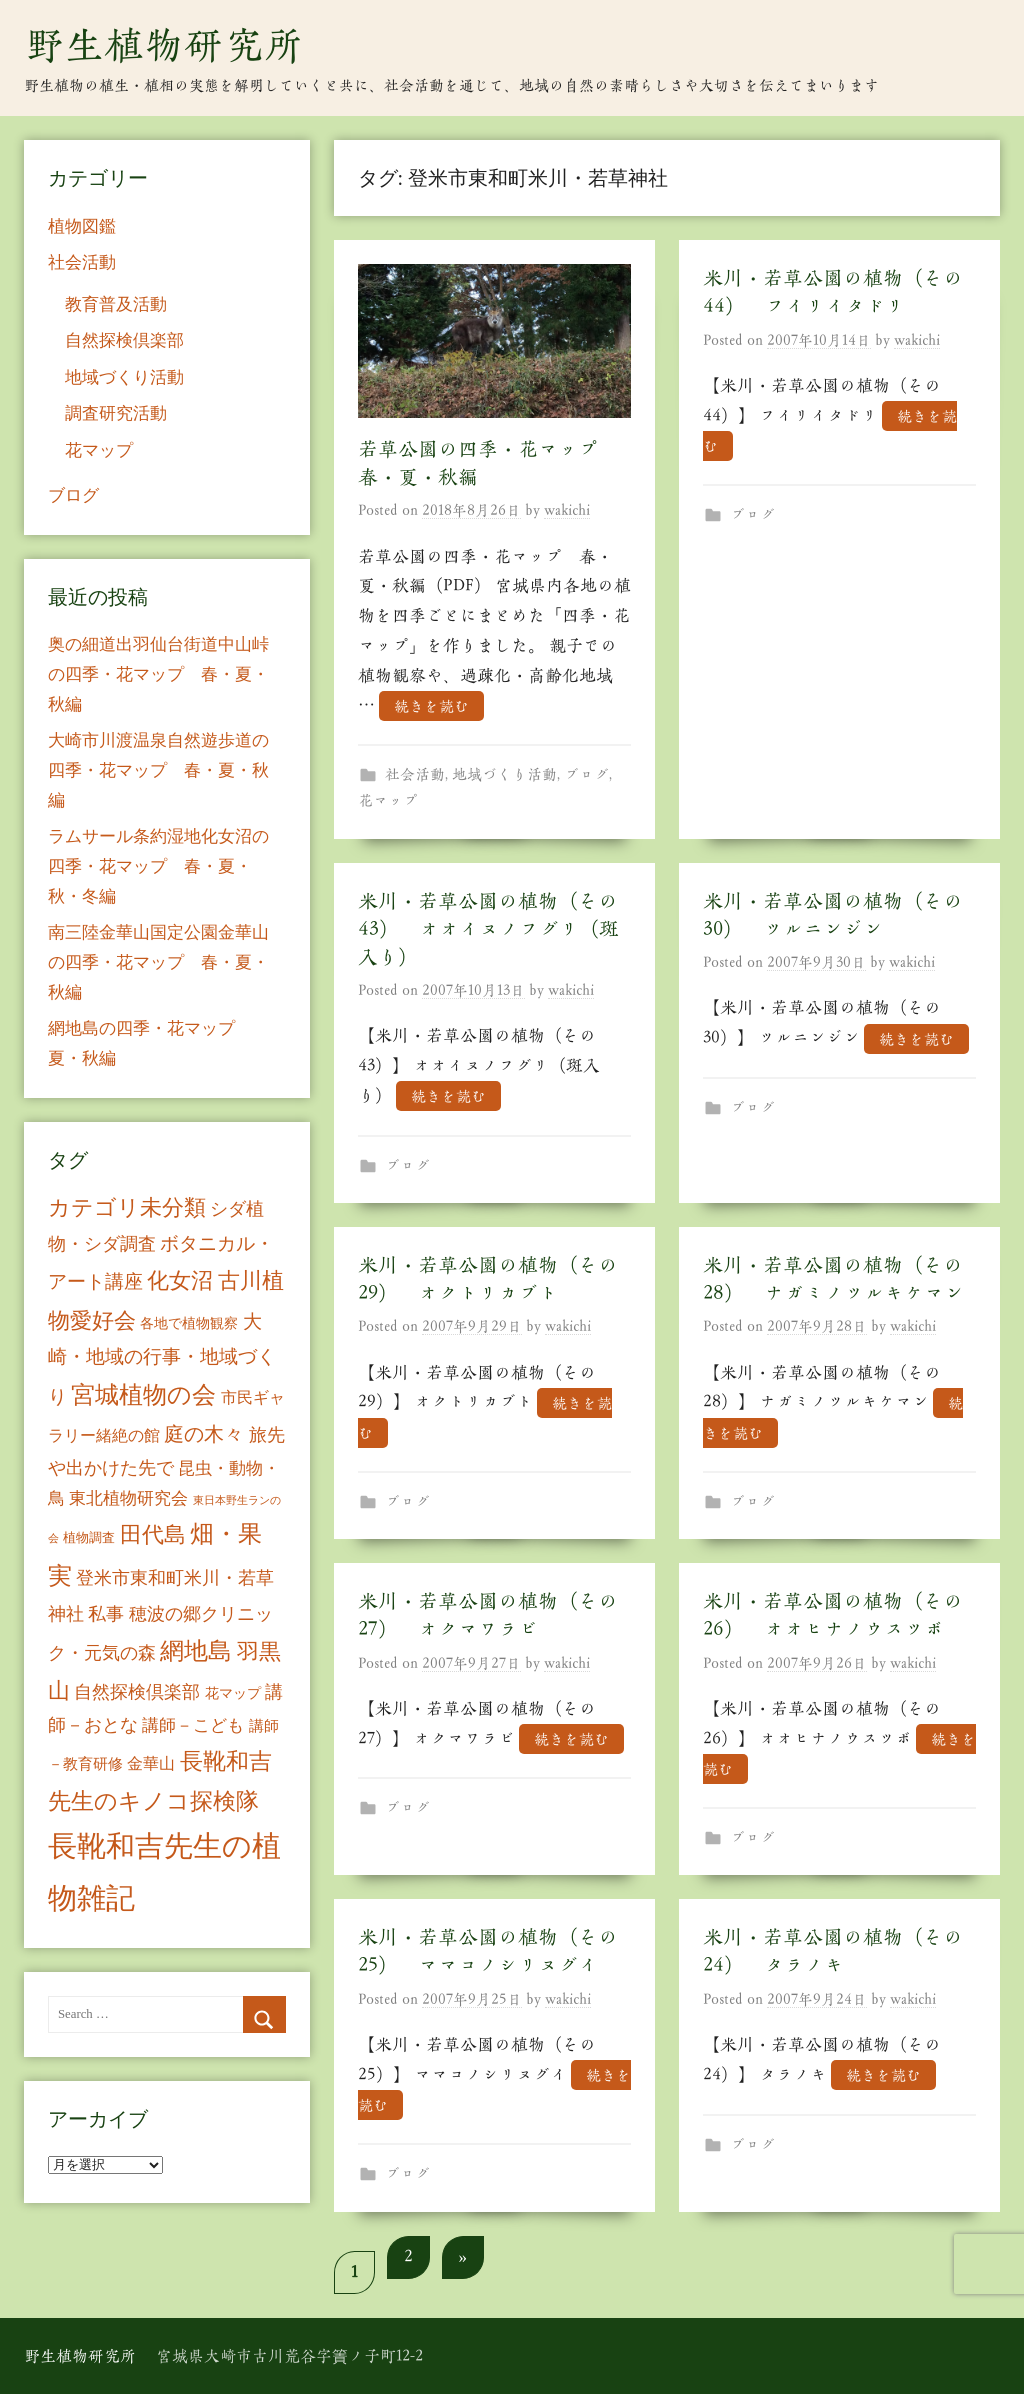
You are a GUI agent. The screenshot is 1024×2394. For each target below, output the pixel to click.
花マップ (388, 800)
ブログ (586, 774)
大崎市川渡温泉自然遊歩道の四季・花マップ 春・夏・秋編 (158, 770)
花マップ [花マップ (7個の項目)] (233, 1693)
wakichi (567, 510)
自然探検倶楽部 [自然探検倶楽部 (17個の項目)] (137, 1692)
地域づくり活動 (504, 774)
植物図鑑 (82, 226)
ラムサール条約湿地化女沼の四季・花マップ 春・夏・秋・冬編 (158, 866)
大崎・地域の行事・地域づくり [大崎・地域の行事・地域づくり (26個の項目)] (162, 1359)
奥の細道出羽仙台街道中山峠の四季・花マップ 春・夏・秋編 (158, 674)
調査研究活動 (116, 413)
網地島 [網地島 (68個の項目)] (196, 1651)
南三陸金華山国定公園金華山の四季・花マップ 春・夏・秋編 (158, 962)
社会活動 (415, 774)
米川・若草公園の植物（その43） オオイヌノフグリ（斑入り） (488, 929)
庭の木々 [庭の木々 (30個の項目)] (204, 1434)
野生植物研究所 (164, 45)
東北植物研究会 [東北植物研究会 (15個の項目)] (128, 1498)
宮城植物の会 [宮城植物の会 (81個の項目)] (143, 1394)
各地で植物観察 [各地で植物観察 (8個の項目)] (189, 1323)
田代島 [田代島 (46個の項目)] (153, 1534)
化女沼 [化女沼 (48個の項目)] (180, 1280)
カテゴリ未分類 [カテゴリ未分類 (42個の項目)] (127, 1208)
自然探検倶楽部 (124, 340)
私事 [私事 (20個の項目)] (106, 1614)
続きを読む (431, 705)
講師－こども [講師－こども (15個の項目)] (193, 1725)
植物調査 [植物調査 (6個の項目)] (89, 1537)
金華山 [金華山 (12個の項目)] (151, 1763)
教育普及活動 (116, 304)
